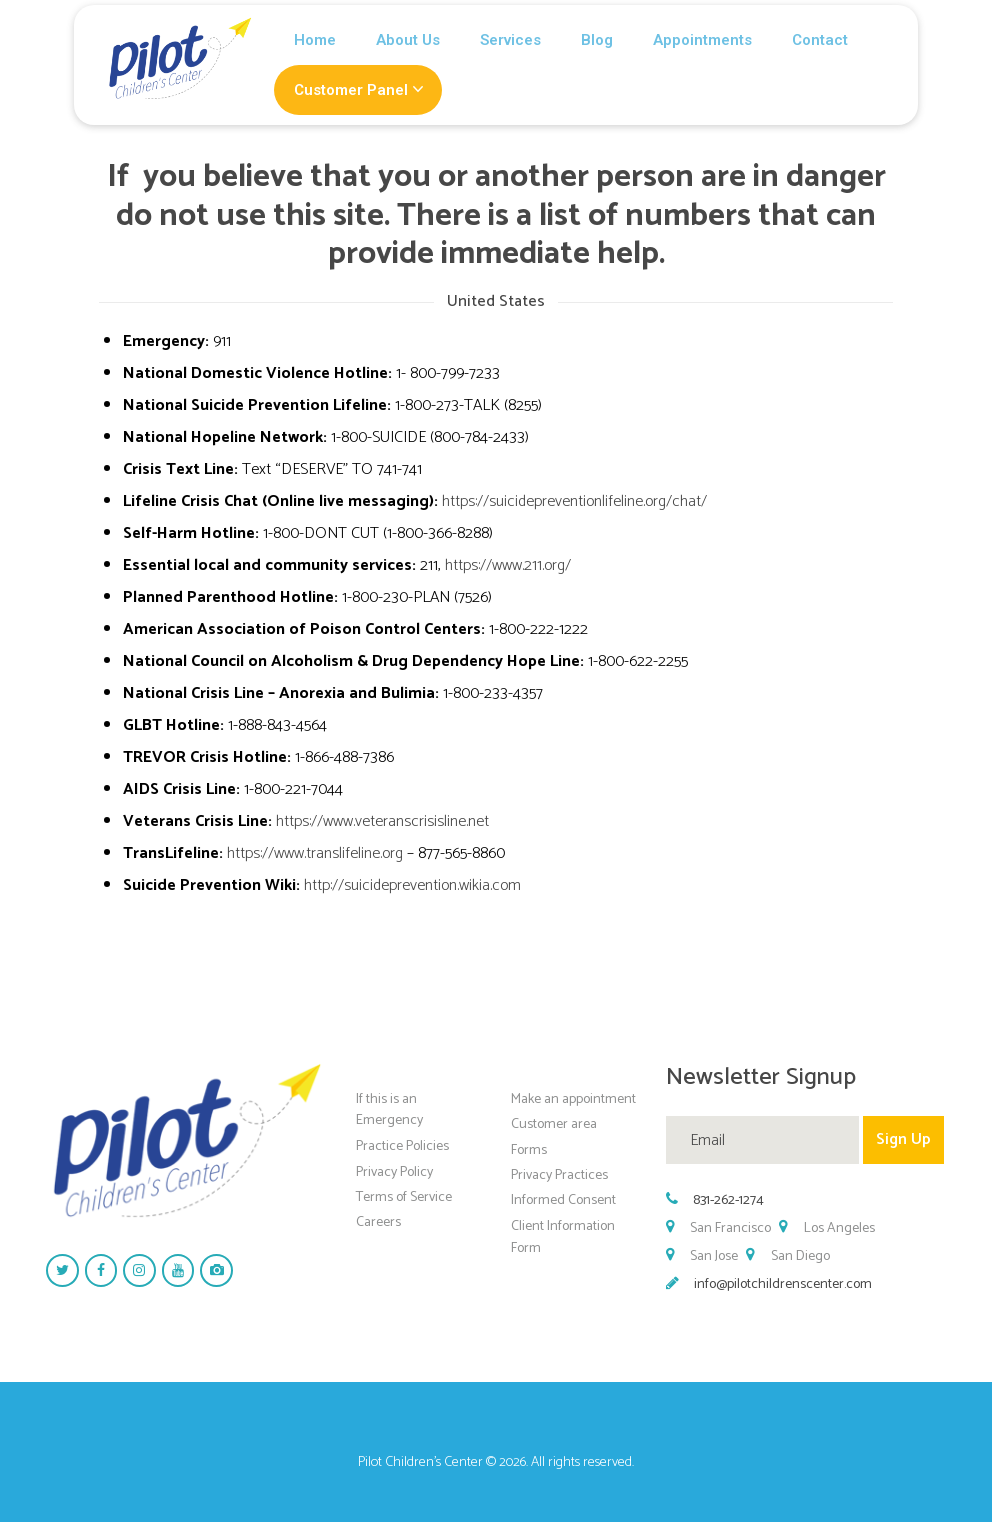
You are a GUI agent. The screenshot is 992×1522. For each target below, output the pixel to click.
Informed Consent (563, 1200)
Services (510, 40)
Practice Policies (402, 1146)
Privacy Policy (394, 1171)
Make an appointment (573, 1098)
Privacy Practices (559, 1175)
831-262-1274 (728, 1200)
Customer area (554, 1124)
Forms (529, 1149)
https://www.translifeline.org (315, 853)
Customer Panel (351, 90)
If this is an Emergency (389, 1109)
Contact (820, 40)
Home (315, 40)
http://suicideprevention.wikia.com (412, 885)
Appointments (702, 40)
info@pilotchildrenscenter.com (783, 1284)
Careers (378, 1222)
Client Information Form (563, 1237)
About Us (408, 40)
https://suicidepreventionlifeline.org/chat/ (574, 501)
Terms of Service (404, 1197)
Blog (597, 40)
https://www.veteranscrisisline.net (382, 821)
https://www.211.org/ (508, 565)
